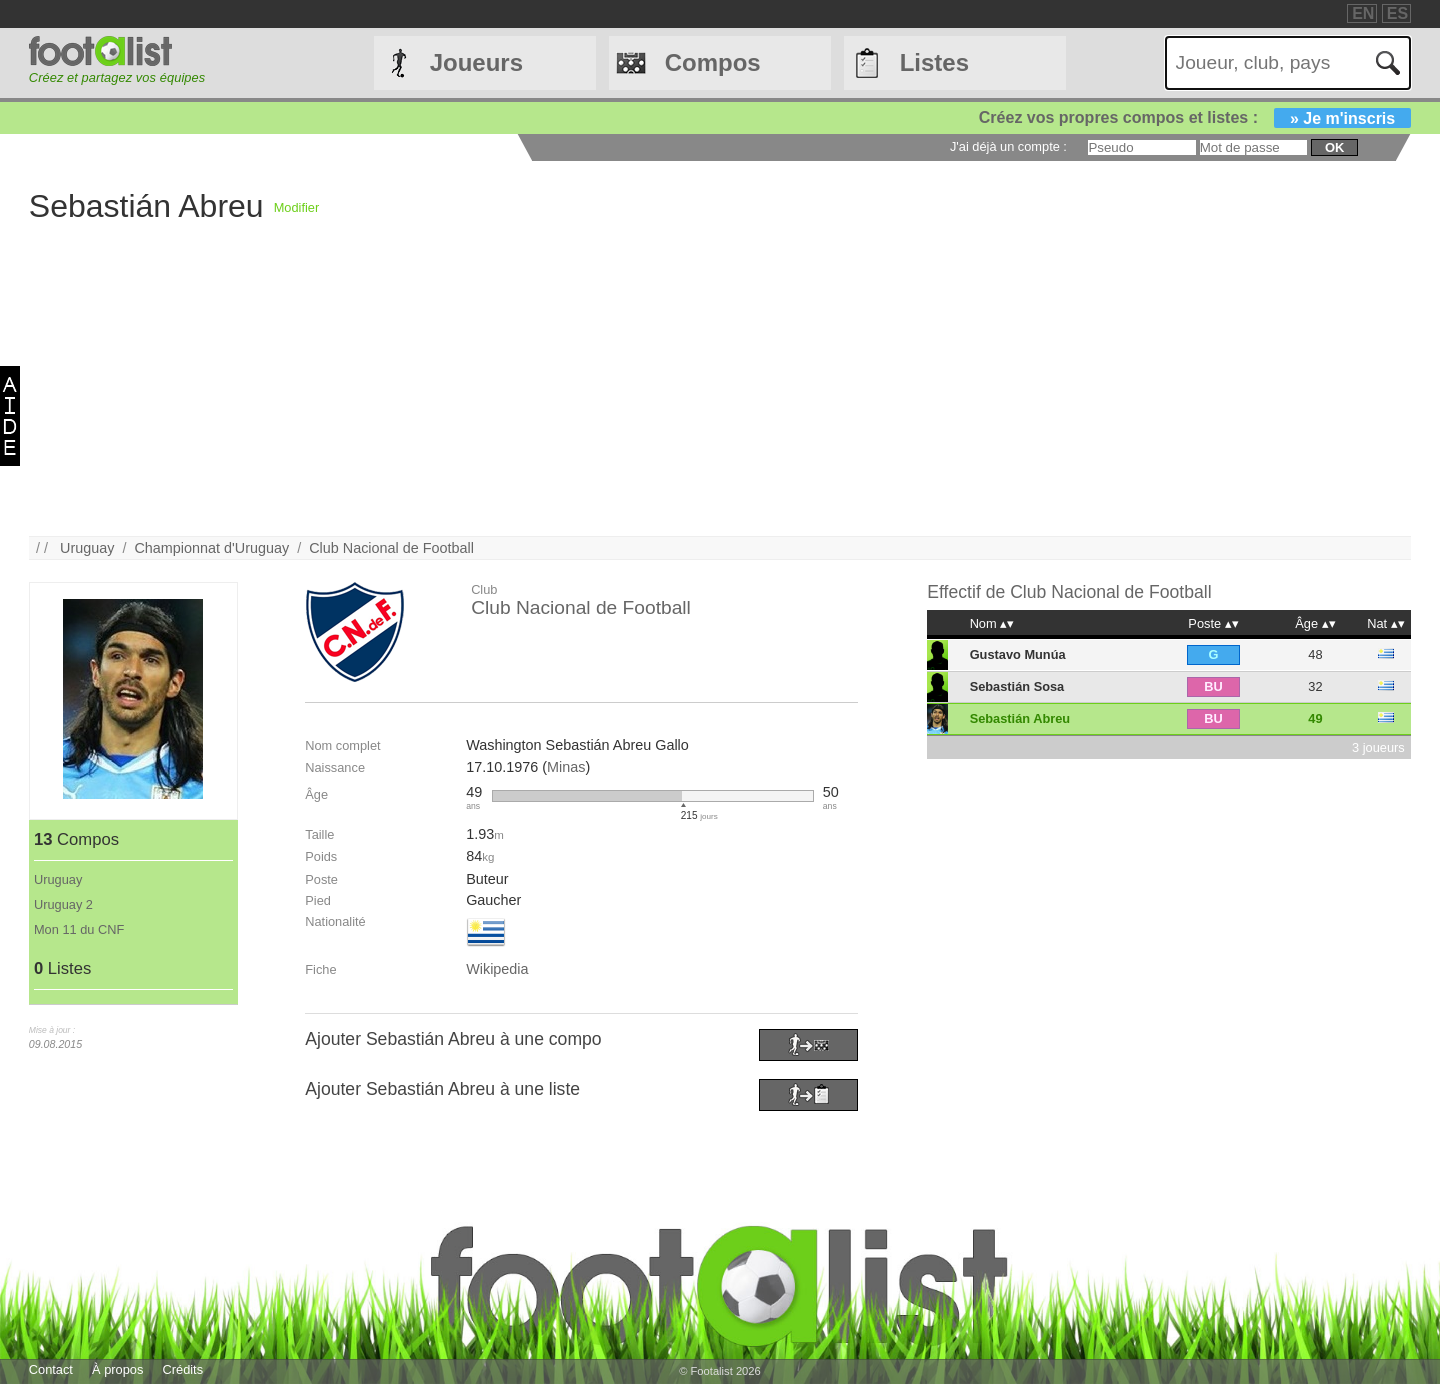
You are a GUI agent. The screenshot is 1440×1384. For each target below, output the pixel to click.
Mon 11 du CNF (79, 929)
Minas (566, 767)
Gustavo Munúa (1018, 654)
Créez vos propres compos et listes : (1195, 117)
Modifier (297, 207)
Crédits (183, 1369)
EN (1363, 13)
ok (1334, 147)
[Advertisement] (629, 396)
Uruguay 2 (63, 904)
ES (1397, 13)
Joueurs (476, 62)
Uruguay (87, 548)
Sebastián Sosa (1017, 686)
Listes (934, 62)
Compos (713, 62)
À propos (117, 1369)
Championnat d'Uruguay (211, 548)
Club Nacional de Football (391, 548)
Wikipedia (497, 969)
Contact (51, 1369)
